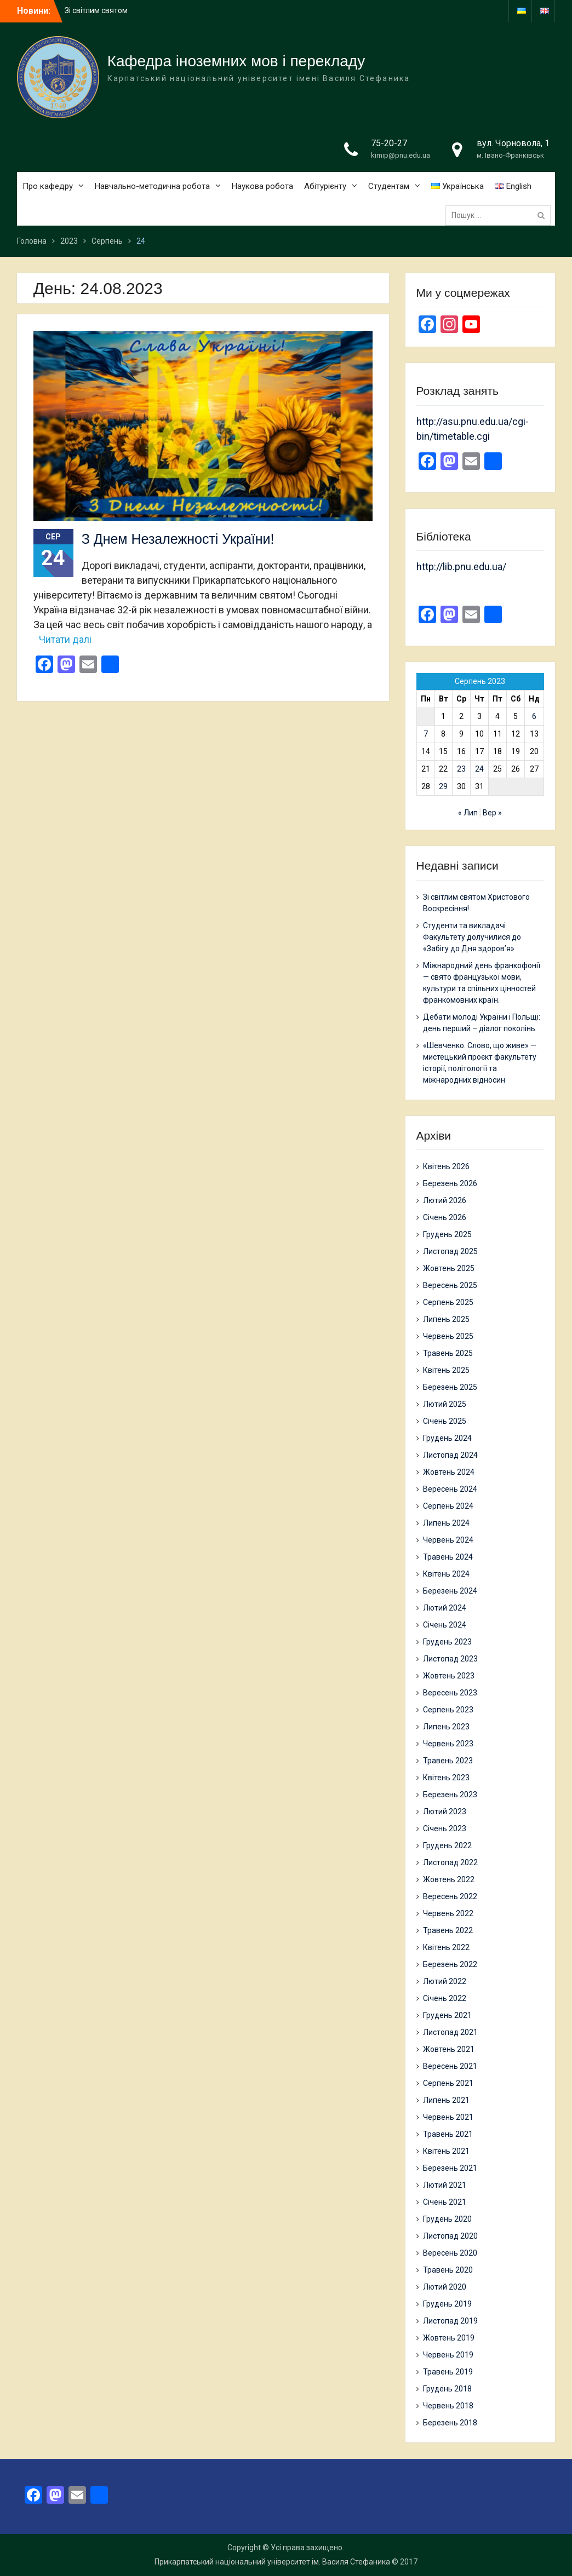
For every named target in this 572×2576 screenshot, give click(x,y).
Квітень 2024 (446, 1573)
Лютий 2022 (444, 1981)
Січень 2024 (444, 1624)
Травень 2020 (448, 2270)
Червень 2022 (448, 1913)
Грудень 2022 (447, 1845)
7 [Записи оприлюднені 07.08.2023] (426, 733)
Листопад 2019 (450, 2320)
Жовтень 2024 (448, 1472)
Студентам (388, 186)
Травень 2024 (448, 1557)
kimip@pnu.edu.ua (400, 155)
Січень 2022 (444, 1998)
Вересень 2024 (450, 1489)
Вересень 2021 (450, 2066)
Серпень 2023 (448, 1709)
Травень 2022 (448, 1930)
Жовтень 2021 (448, 2049)
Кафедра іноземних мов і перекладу (236, 61)
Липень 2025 (446, 1319)
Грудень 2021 (447, 2015)
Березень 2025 (450, 1387)
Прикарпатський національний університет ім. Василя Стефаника (272, 2561)
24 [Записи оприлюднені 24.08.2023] (479, 768)
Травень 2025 (448, 1353)
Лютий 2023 (444, 1811)
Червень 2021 (448, 2117)
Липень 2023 (446, 1726)
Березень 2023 (450, 1794)
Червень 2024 (448, 1540)
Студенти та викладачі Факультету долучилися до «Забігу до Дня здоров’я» (472, 937)
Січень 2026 (444, 1217)
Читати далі (65, 639)
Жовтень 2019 (448, 2337)
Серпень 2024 (448, 1506)
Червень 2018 (448, 2405)
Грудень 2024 (447, 1438)
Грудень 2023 (447, 1641)
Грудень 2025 (447, 1234)
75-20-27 (389, 143)
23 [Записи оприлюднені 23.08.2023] (461, 768)
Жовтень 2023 (448, 1675)
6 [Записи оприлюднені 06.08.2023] (534, 716)
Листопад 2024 (450, 1455)
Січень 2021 (444, 2202)
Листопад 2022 (450, 1862)
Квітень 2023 (446, 1777)
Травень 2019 (448, 2371)
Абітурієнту (325, 186)
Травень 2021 (448, 2134)
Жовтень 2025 (448, 1268)
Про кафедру (47, 186)
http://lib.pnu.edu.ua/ (461, 566)
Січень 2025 (444, 1421)
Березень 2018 (450, 2422)
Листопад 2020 (450, 2236)
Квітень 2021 (446, 2151)
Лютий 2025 (444, 1404)
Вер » (492, 812)
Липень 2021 (446, 2100)
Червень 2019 (448, 2354)
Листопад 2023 (450, 1658)
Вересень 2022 (450, 1896)
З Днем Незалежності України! (178, 539)
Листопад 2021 (450, 2032)
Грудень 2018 (447, 2388)
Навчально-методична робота (152, 186)
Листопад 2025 (450, 1251)
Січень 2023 (444, 1828)
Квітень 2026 (446, 1166)
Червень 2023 (448, 1743)
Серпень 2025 (448, 1302)
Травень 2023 (448, 1760)
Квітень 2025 (446, 1370)
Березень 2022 (450, 1964)
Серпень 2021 (448, 2083)
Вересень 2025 (450, 1285)
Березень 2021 (450, 2168)
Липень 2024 (446, 1523)
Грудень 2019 (447, 2303)
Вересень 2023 (450, 1692)
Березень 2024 (450, 1590)
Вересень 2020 (450, 2253)
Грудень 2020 (447, 2219)
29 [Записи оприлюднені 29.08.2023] (443, 786)
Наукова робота (262, 186)
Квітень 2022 (446, 1947)
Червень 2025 (448, 1336)
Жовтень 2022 (448, 1879)
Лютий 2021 (444, 2185)
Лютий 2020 (444, 2286)
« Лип (468, 812)
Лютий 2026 (444, 1200)
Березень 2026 (450, 1183)
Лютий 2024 (444, 1607)
